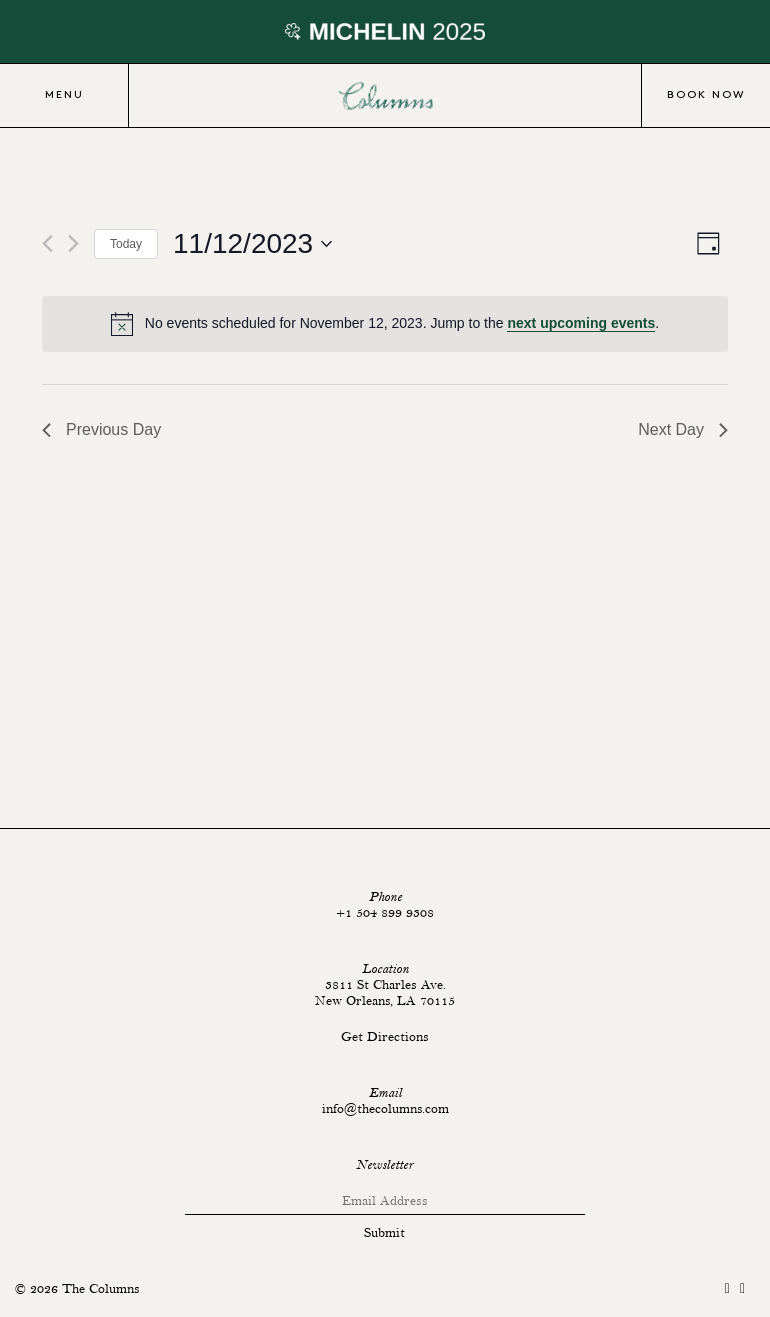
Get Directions (385, 1037)
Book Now (706, 95)
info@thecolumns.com (385, 1109)
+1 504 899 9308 (385, 913)
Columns (385, 96)
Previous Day (101, 429)
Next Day (683, 429)
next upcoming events (581, 323)
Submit (384, 1233)
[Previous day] (47, 243)
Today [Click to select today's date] (126, 244)
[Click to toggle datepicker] (252, 244)
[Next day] (73, 243)
